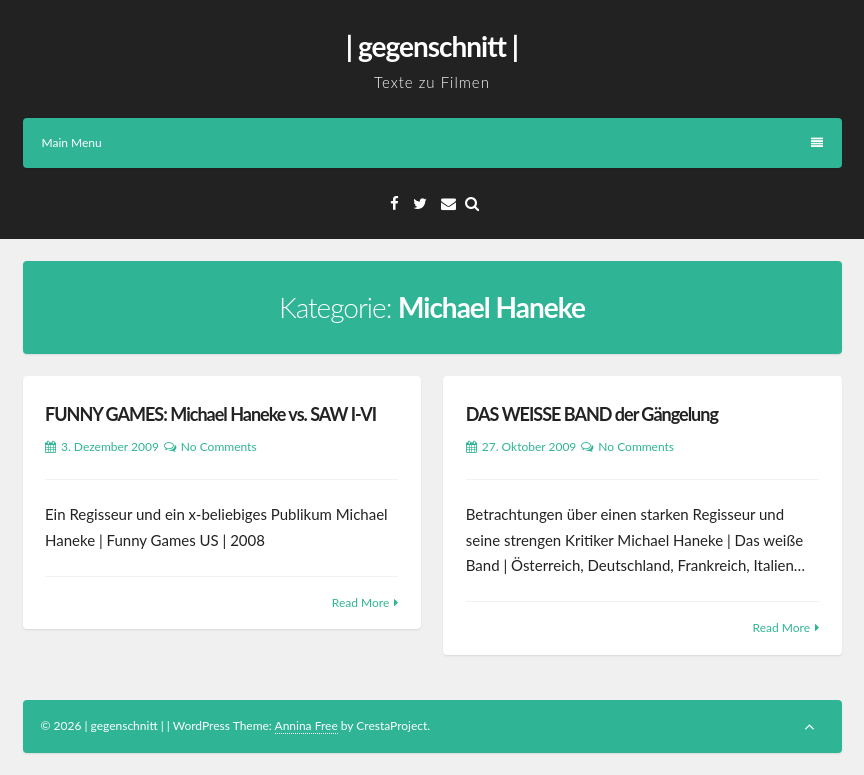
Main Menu (432, 142)
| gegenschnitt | (432, 46)
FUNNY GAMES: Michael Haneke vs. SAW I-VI (210, 414)
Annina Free (306, 725)
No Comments (219, 446)
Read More (360, 602)
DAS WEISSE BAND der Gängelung (592, 414)
